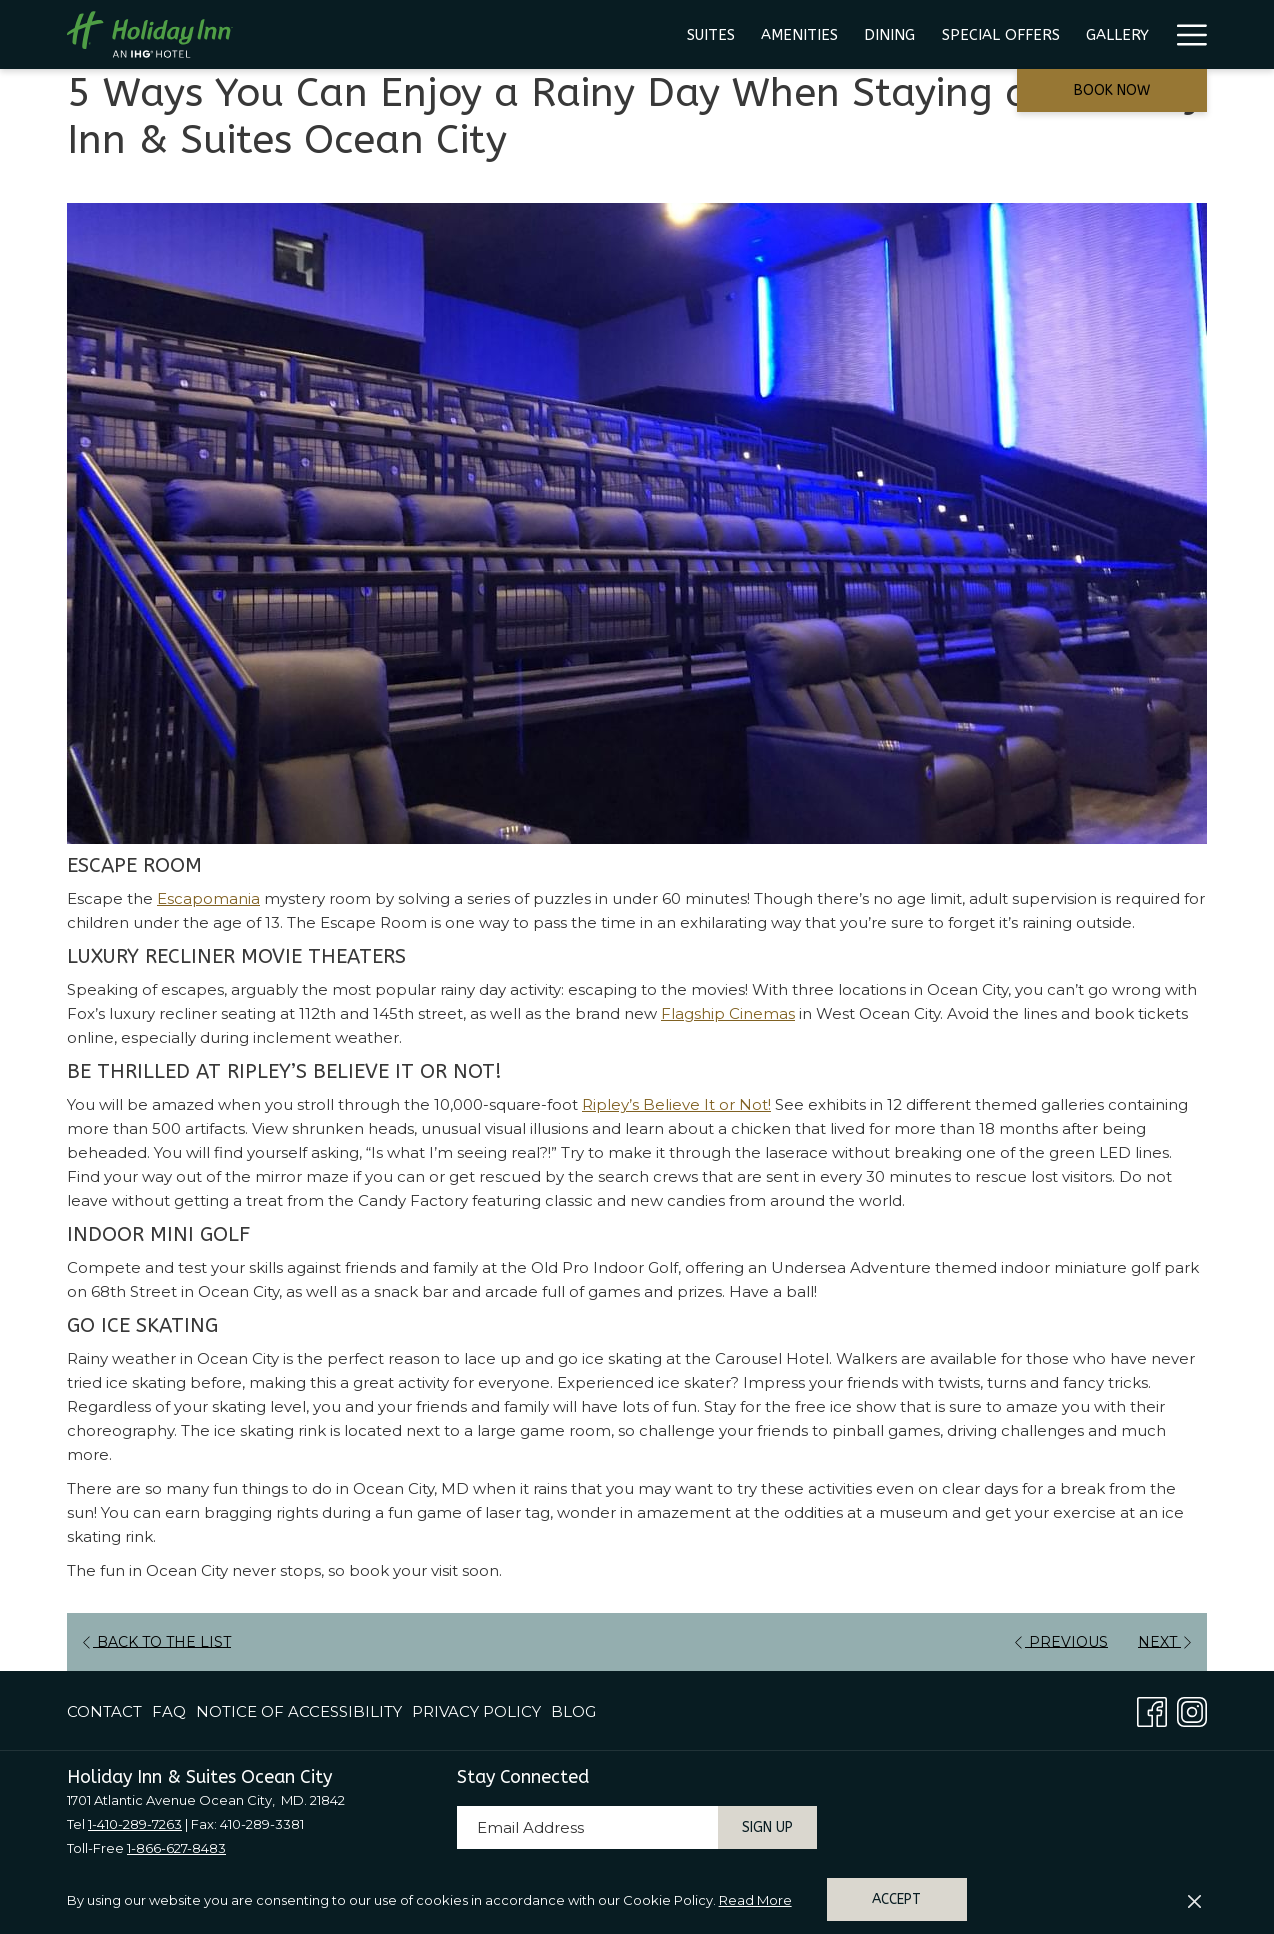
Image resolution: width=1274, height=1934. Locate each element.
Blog (573, 1711)
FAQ (169, 1711)
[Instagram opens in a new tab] (1192, 1709)
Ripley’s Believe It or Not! (676, 1104)
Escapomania (208, 898)
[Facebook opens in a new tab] (1152, 1709)
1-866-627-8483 (176, 1848)
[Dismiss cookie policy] (1194, 1900)
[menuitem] (438, 34)
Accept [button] (896, 1899)
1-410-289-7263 (135, 1824)
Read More (755, 1900)
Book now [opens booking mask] (1112, 90)
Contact (104, 1711)
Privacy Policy (476, 1711)
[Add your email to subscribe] (587, 1827)
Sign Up (767, 1827)
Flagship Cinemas (728, 1013)
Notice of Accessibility (299, 1711)
